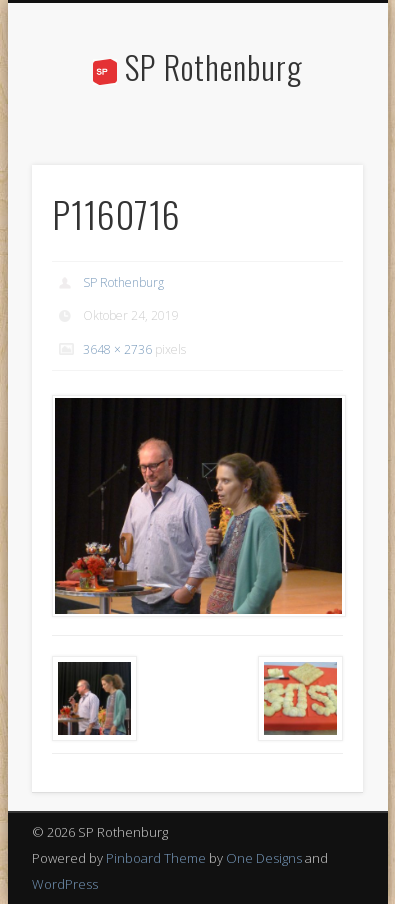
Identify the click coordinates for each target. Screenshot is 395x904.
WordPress (65, 884)
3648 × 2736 (117, 349)
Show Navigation (314, 179)
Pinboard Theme (156, 858)
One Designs (264, 858)
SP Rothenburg (214, 66)
